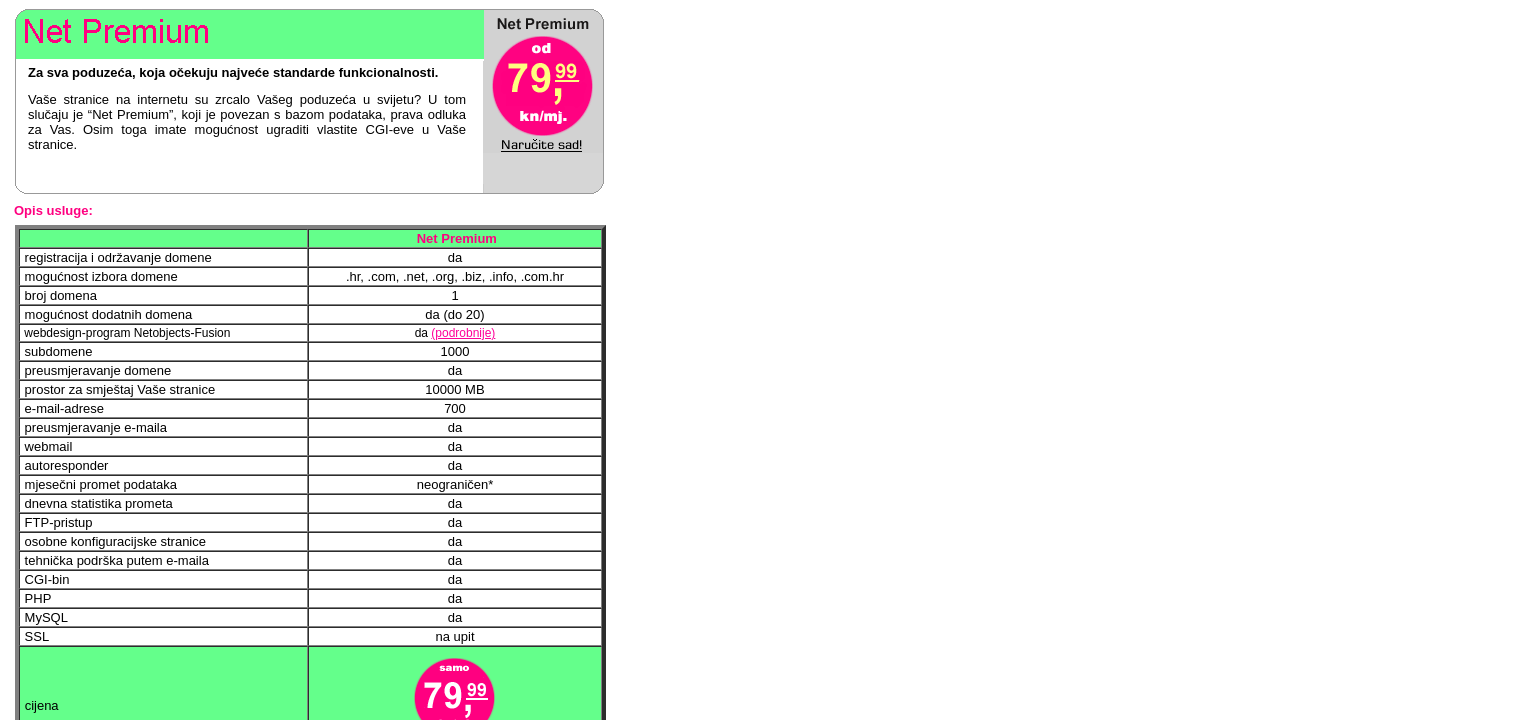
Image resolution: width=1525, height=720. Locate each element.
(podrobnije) (463, 333)
